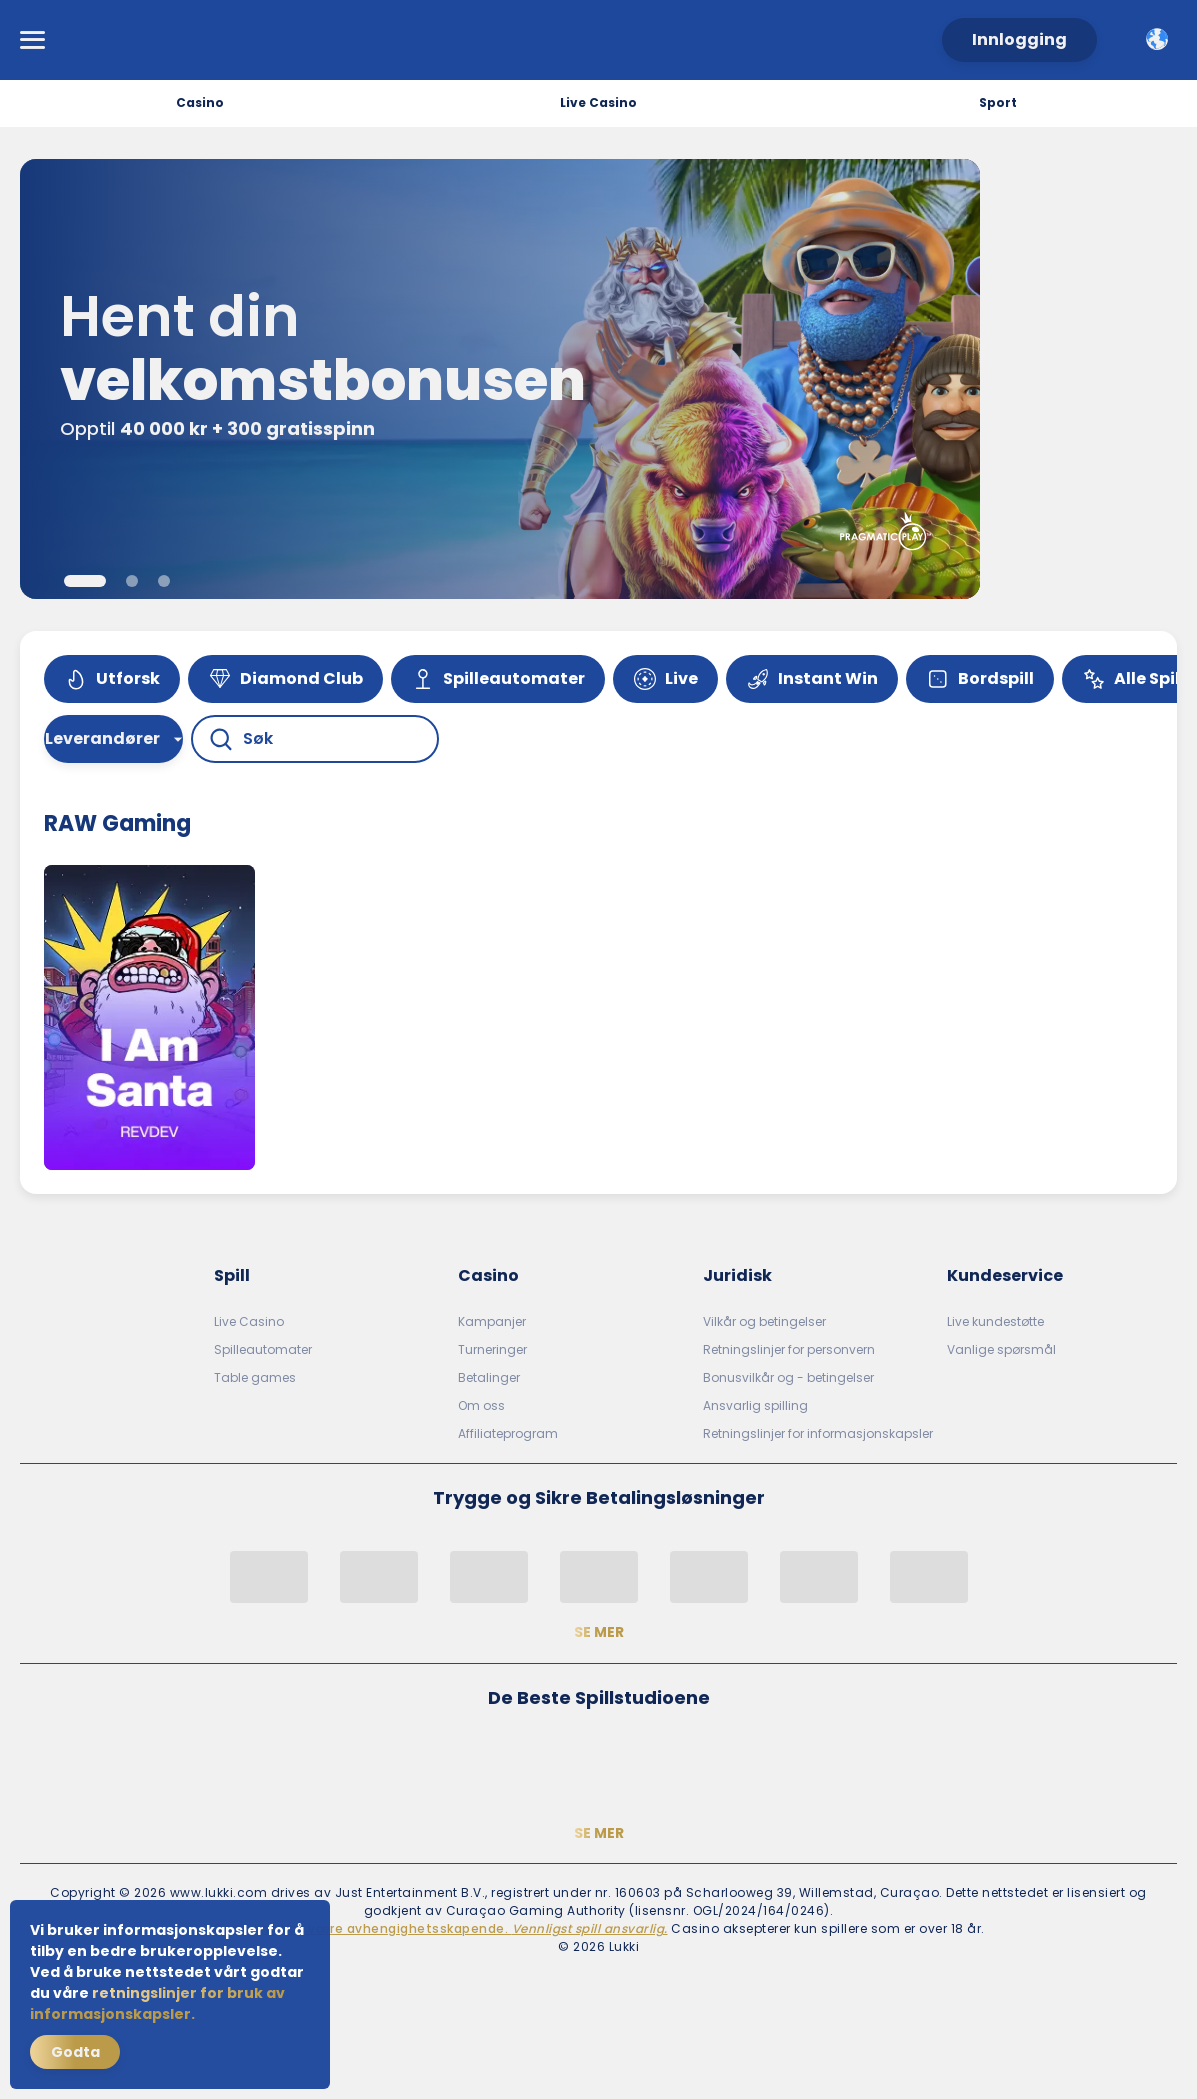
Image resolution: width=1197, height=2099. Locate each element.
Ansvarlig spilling (755, 1405)
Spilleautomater (263, 1349)
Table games (255, 1377)
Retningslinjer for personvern (789, 1349)
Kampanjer (492, 1321)
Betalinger (489, 1377)
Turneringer (492, 1349)
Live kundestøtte (995, 1321)
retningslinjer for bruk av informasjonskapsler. (157, 2003)
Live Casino (598, 102)
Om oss (481, 1405)
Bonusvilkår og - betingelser (788, 1377)
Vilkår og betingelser (764, 1321)
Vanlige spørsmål (1001, 1349)
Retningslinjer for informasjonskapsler (818, 1433)
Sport (998, 102)
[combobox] (1157, 40)
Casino (200, 102)
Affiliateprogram (508, 1433)
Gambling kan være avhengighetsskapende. (440, 1928)
